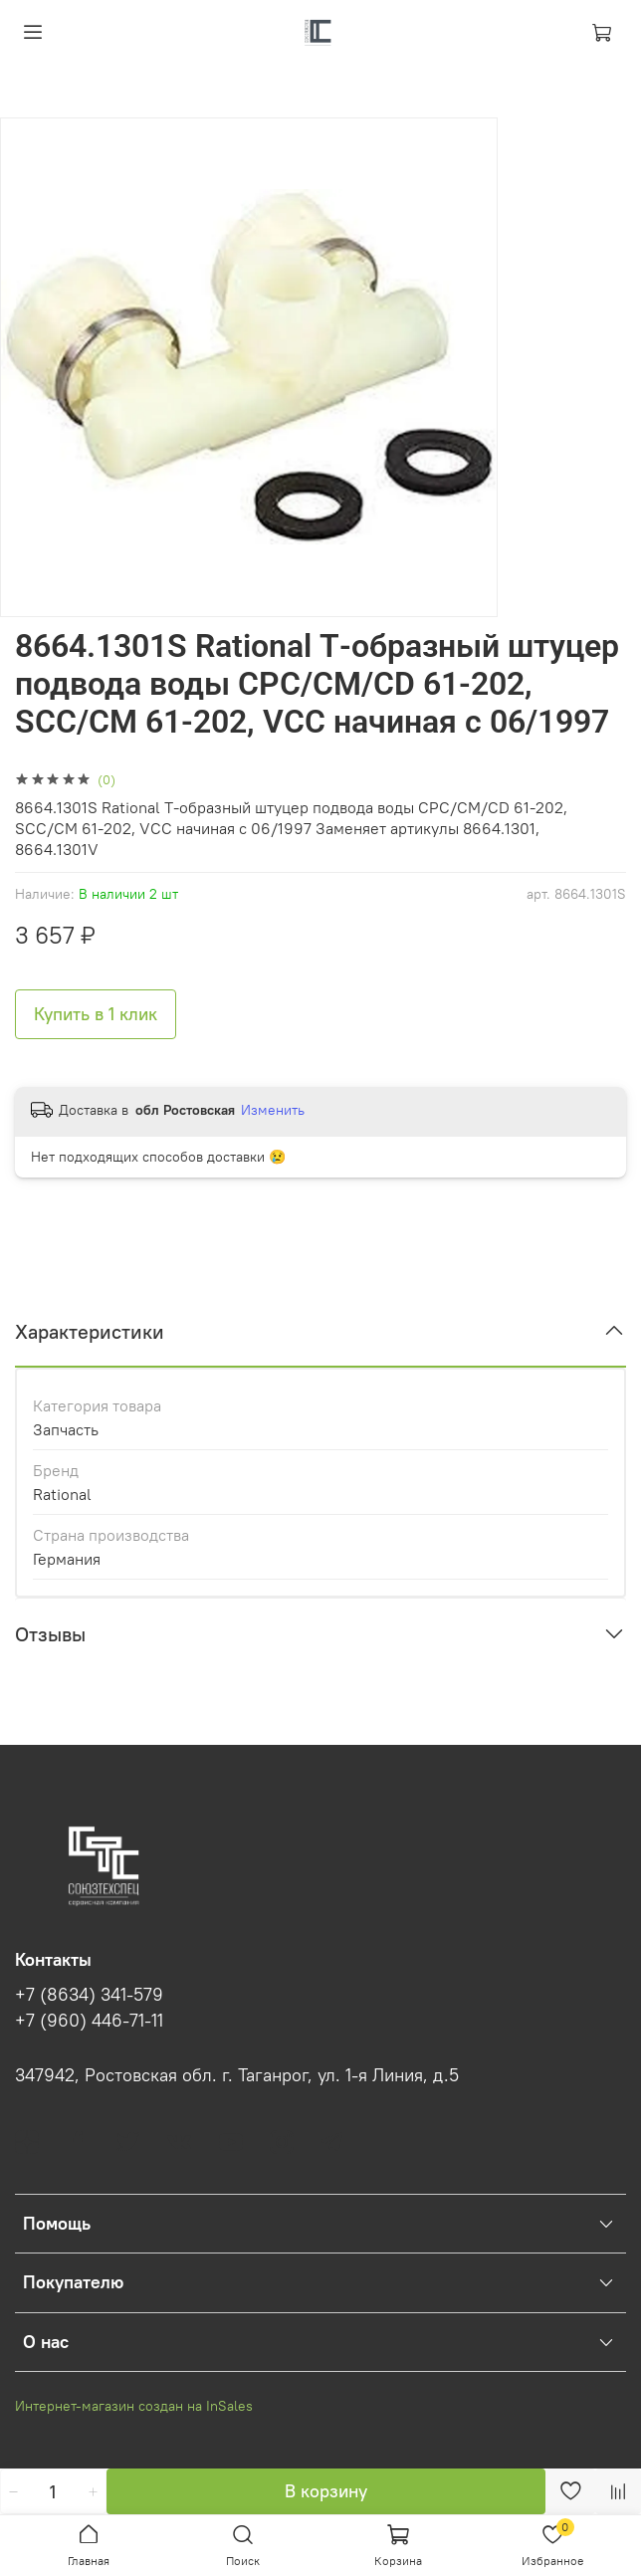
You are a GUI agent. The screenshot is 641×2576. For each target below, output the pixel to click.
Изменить (273, 1110)
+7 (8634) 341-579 (89, 1995)
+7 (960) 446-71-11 (89, 2021)
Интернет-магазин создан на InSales (134, 2406)
